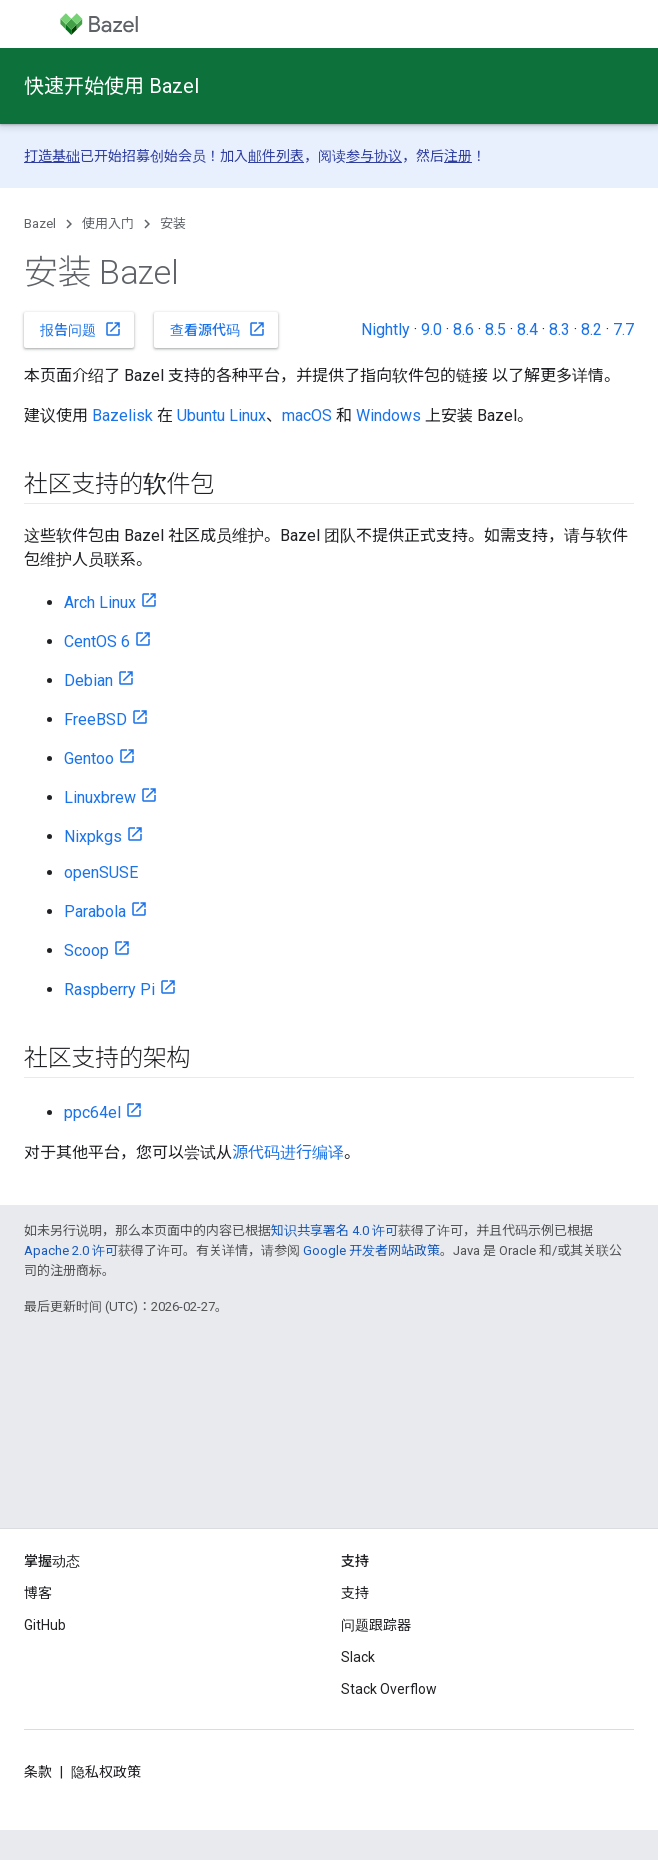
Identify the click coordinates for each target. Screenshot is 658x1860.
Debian (88, 680)
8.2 (591, 329)
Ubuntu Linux (221, 415)
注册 (458, 156)
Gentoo (89, 758)
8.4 (527, 329)
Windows (388, 415)
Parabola (95, 911)
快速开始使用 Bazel (111, 86)
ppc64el (92, 1112)
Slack (358, 1657)
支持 (355, 1593)
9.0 (431, 329)
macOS (307, 415)
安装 (173, 223)
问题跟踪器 (376, 1625)
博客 (38, 1593)
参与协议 (374, 156)
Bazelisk (122, 415)
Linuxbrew (100, 797)
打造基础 (52, 156)
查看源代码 (218, 329)
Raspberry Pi (109, 989)
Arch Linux (100, 602)
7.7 (623, 329)
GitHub (45, 1625)
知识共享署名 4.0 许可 (334, 1230)
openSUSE (101, 872)
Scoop (86, 950)
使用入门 (108, 223)
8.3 (559, 329)
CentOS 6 (97, 641)
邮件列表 (276, 156)
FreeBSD (95, 719)
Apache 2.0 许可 (71, 1250)
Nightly (385, 329)
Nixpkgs (93, 836)
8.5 (495, 329)
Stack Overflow (389, 1689)
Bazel (40, 223)
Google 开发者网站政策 (371, 1250)
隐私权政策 (106, 1772)
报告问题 (81, 329)
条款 (38, 1772)
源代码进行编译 (288, 1152)
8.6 (463, 329)
